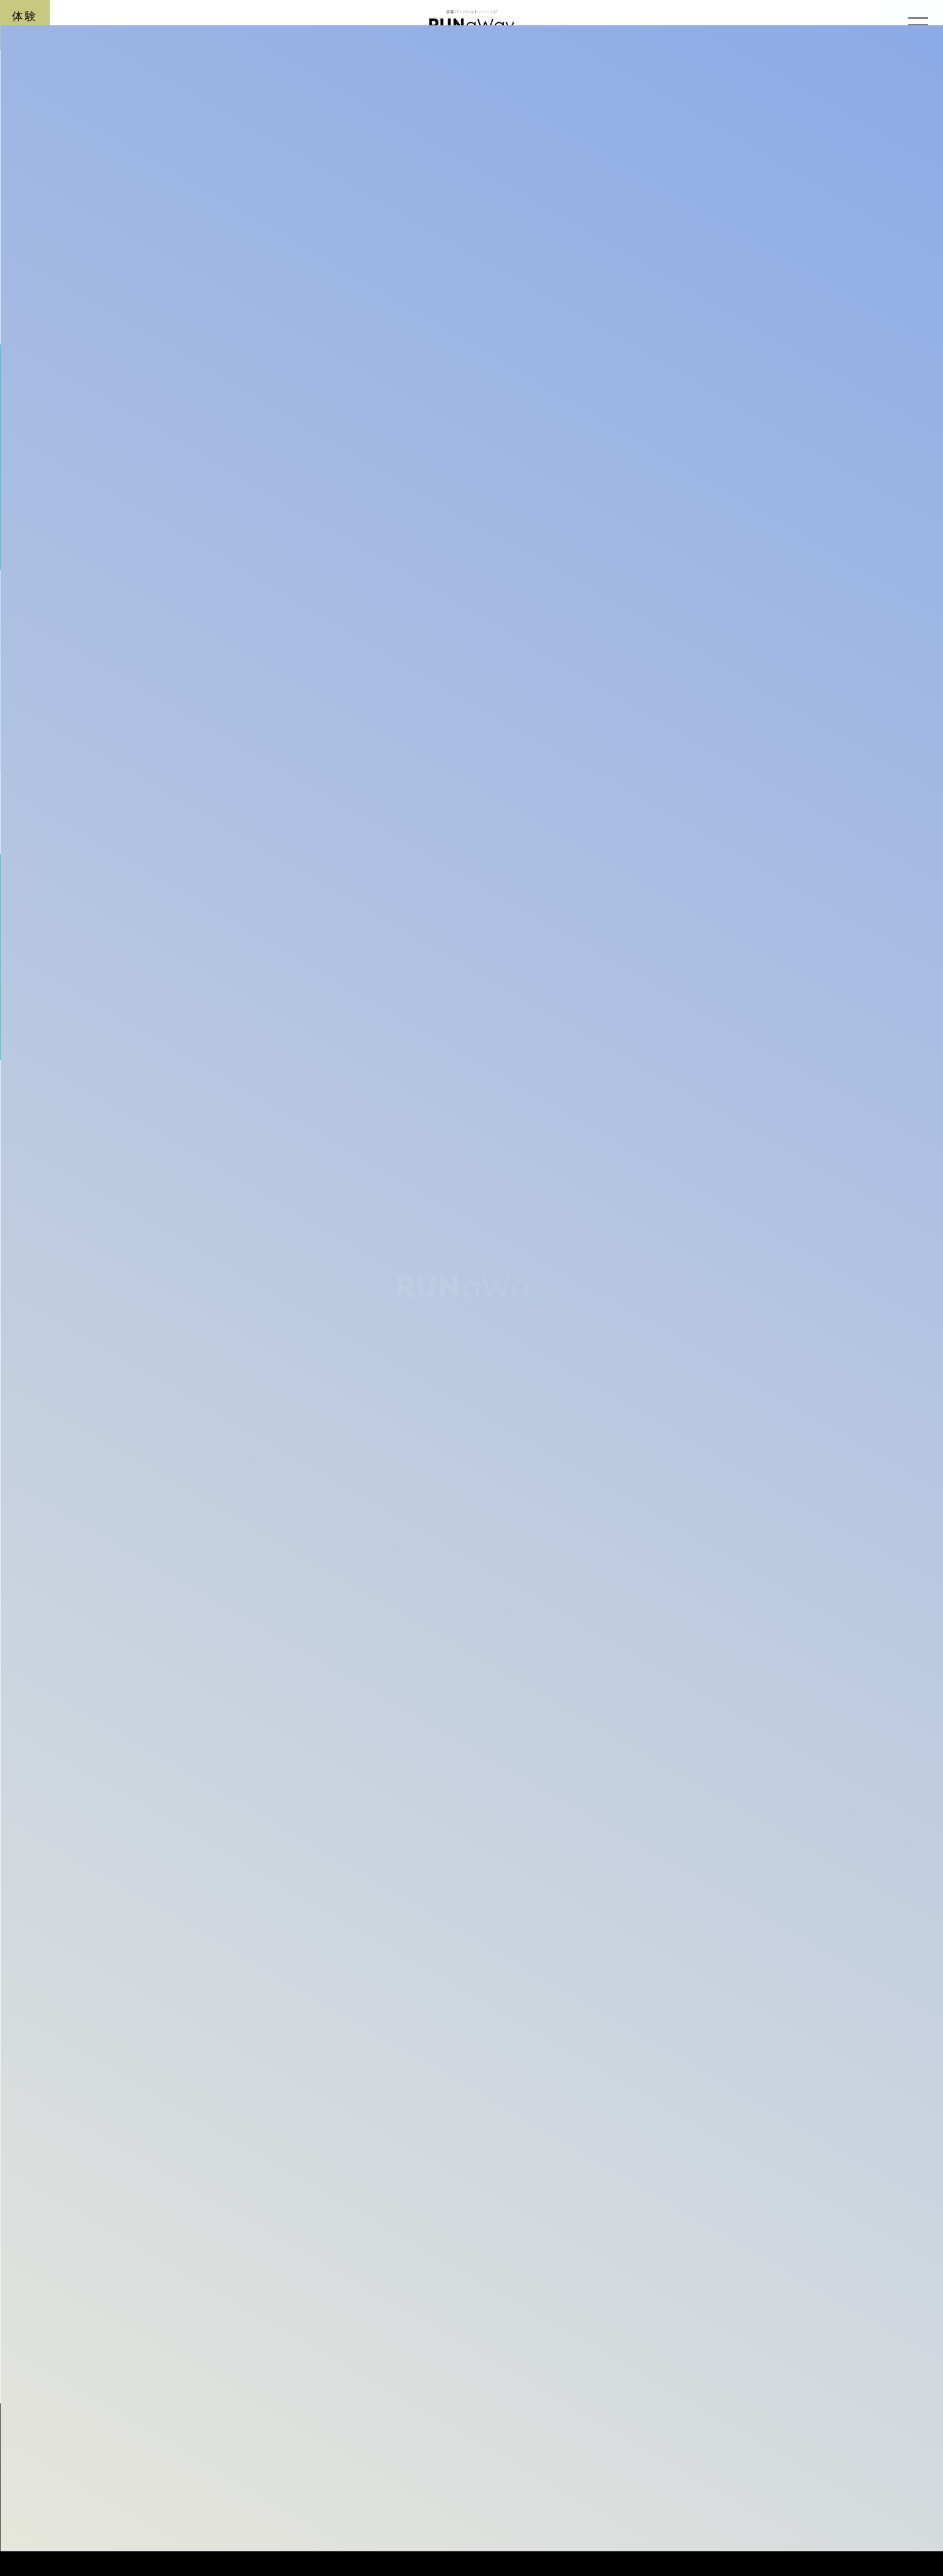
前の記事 (154, 2187)
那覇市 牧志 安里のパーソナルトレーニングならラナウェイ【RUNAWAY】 (284, 2472)
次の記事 (789, 2150)
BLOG (184, 491)
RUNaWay (472, 2519)
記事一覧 (176, 2251)
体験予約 (25, 24)
